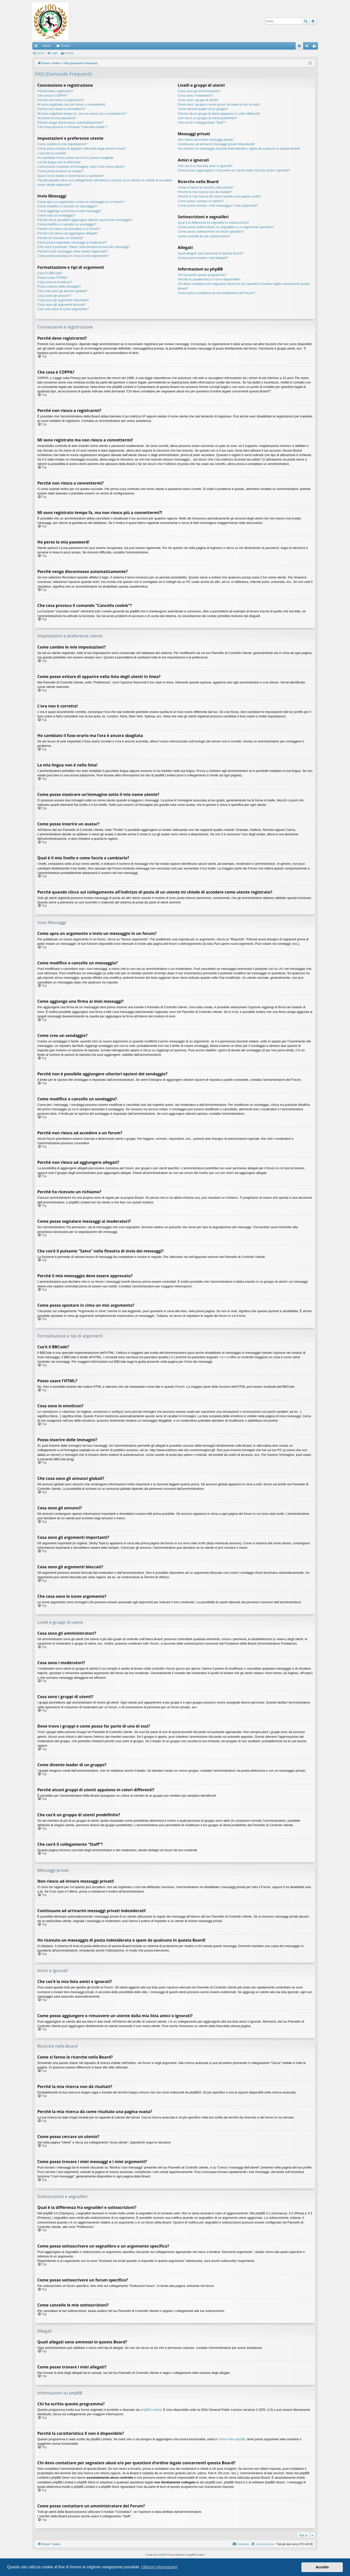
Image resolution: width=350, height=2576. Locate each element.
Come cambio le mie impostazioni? (62, 144)
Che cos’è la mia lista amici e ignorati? (205, 166)
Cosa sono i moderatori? (195, 95)
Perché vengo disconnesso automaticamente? (70, 122)
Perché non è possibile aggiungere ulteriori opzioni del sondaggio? (84, 220)
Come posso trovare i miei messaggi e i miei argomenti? (218, 205)
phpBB (161, 2554)
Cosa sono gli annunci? (54, 296)
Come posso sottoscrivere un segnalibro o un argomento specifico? (226, 227)
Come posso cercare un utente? (201, 201)
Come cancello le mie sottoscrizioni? (204, 236)
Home (47, 46)
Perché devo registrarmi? (55, 91)
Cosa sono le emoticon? (54, 282)
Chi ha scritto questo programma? (202, 275)
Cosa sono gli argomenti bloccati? (61, 304)
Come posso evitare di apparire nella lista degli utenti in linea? (81, 148)
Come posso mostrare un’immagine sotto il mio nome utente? (81, 166)
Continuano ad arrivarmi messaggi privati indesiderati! (216, 144)
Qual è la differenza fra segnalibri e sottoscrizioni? (213, 222)
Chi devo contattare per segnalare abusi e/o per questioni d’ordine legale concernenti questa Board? (244, 286)
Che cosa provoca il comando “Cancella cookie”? (72, 127)
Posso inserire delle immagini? (59, 286)
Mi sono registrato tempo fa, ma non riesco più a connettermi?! (82, 113)
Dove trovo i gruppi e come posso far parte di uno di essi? (219, 104)
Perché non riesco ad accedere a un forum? (68, 229)
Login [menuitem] (307, 47)
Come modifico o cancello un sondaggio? (66, 224)
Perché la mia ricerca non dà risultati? (205, 192)
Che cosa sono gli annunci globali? (62, 291)
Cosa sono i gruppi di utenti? (198, 100)
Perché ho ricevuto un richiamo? (60, 238)
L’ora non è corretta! (51, 153)
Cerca (40, 53)
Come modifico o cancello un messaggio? (67, 206)
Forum (65, 46)
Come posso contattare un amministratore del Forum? (216, 293)
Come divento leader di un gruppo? (203, 109)
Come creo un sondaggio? (56, 215)
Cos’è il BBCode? (50, 273)
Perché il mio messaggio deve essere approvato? (72, 251)
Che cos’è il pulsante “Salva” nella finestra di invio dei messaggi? (83, 247)
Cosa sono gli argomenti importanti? (63, 300)
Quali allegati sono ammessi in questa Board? (210, 253)
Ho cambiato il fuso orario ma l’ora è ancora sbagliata (75, 158)
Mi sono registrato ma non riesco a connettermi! (71, 104)
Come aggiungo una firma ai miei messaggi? (69, 211)
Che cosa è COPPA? (52, 95)
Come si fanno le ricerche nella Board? (205, 187)
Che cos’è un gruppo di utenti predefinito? (208, 118)
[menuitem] (299, 46)
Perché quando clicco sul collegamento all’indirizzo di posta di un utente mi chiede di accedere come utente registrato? (104, 182)
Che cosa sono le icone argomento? (63, 309)
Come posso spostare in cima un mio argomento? (73, 256)
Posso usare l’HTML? (52, 277)
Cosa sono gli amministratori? (199, 91)
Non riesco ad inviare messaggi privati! (205, 139)
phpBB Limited (150, 2410)
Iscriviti (69, 53)
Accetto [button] (322, 2567)
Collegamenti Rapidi (37, 47)
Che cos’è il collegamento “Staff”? (202, 122)
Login (54, 53)
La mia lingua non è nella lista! (59, 162)
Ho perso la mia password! (56, 118)
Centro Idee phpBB (231, 2439)
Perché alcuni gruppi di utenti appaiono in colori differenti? (219, 113)
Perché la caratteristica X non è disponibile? (209, 279)
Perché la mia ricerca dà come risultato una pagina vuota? (219, 196)
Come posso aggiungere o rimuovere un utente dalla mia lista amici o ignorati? (234, 170)
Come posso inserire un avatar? (60, 171)
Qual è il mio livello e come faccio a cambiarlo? (70, 176)
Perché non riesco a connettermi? (61, 109)
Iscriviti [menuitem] (315, 47)
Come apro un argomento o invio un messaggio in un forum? (80, 202)
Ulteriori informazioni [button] (159, 2567)
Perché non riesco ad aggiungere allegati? (67, 233)
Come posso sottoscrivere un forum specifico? (211, 231)
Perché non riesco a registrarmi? (60, 100)
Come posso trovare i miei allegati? (203, 258)
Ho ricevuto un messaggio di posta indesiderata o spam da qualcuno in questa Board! (239, 148)
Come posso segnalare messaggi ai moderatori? (72, 242)
